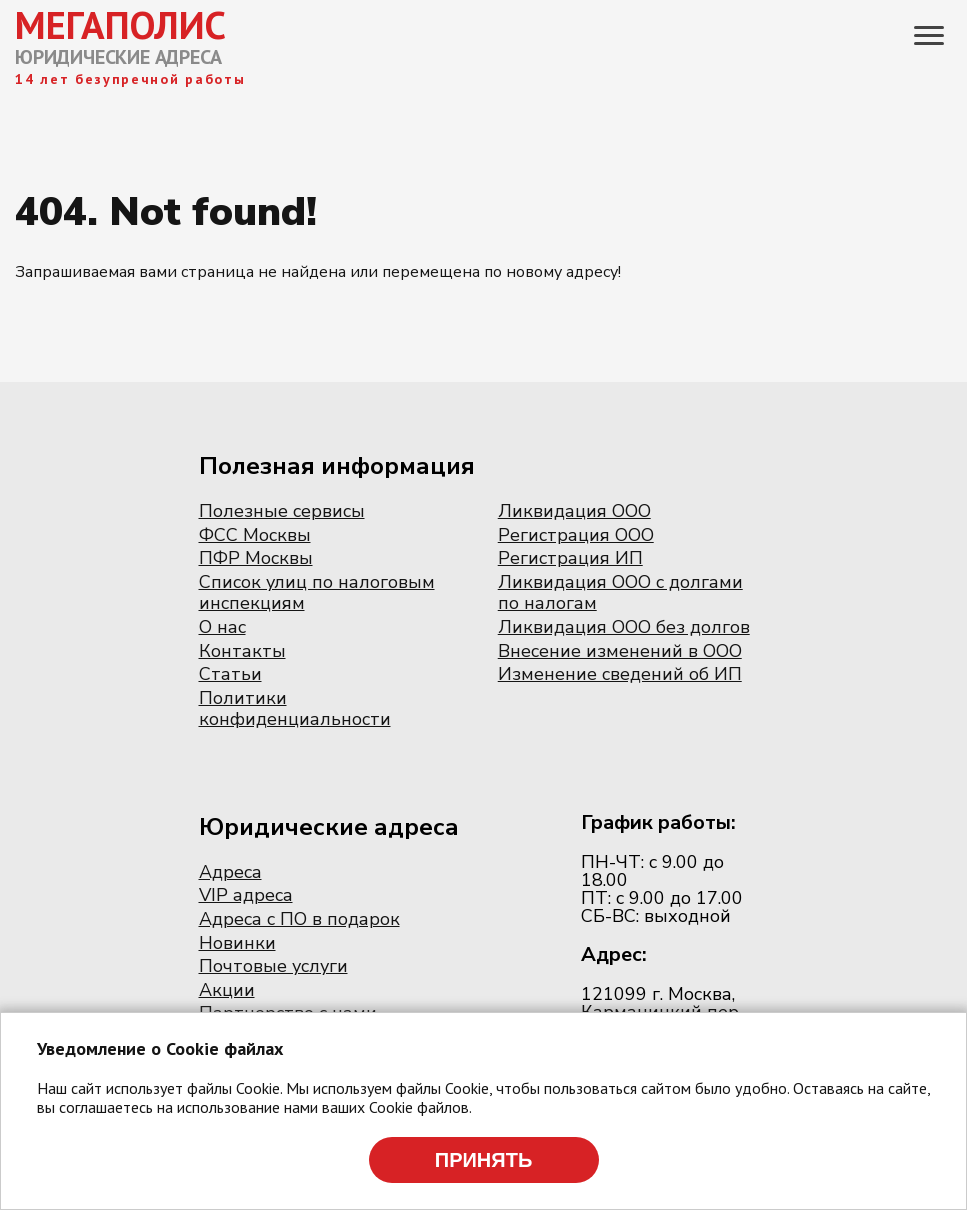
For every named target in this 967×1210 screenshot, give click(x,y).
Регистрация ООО (576, 535)
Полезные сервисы (282, 511)
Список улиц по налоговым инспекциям (317, 593)
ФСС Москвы (255, 535)
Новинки (237, 943)
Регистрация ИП (570, 558)
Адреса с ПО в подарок (299, 919)
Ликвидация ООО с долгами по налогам (620, 593)
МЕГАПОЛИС (120, 25)
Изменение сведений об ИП (620, 674)
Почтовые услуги (273, 966)
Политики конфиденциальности (295, 709)
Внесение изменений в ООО (620, 651)
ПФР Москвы (256, 558)
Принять (484, 1160)
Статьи (230, 674)
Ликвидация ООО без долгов (624, 627)
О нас (222, 627)
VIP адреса (246, 895)
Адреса (230, 872)
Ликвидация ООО (574, 511)
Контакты (242, 651)
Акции (227, 990)
